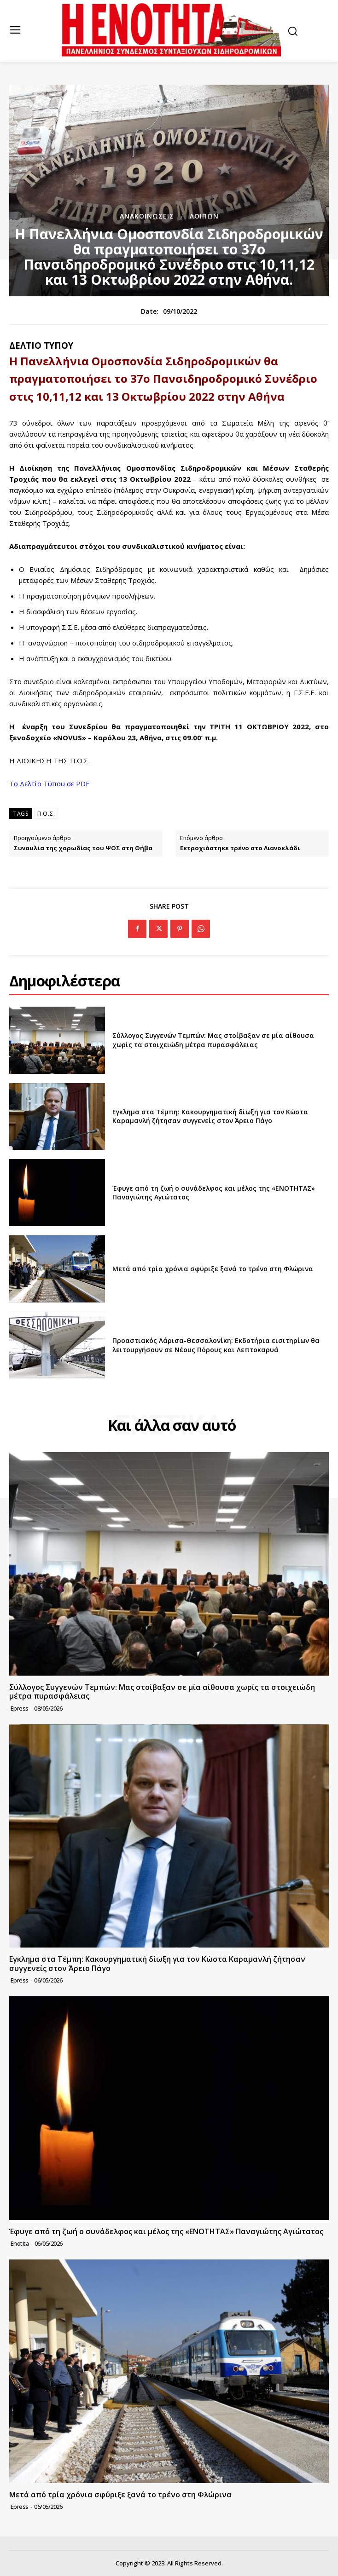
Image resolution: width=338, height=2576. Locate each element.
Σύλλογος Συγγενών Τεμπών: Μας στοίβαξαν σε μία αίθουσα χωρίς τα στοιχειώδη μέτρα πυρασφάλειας (213, 1040)
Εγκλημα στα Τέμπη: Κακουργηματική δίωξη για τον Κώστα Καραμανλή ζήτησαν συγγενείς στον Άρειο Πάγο (210, 1116)
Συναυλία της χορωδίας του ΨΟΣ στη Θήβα (83, 848)
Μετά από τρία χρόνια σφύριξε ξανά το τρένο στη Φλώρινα (212, 1268)
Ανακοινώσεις (147, 216)
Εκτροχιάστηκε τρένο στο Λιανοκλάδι (240, 848)
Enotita (20, 2243)
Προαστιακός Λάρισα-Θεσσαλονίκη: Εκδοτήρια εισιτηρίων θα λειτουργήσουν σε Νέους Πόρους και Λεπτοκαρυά (216, 1345)
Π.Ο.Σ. (46, 814)
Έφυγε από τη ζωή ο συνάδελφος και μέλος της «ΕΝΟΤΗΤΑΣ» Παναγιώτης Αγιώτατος (213, 1193)
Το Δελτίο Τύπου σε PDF (49, 783)
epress (20, 1708)
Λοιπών (204, 216)
